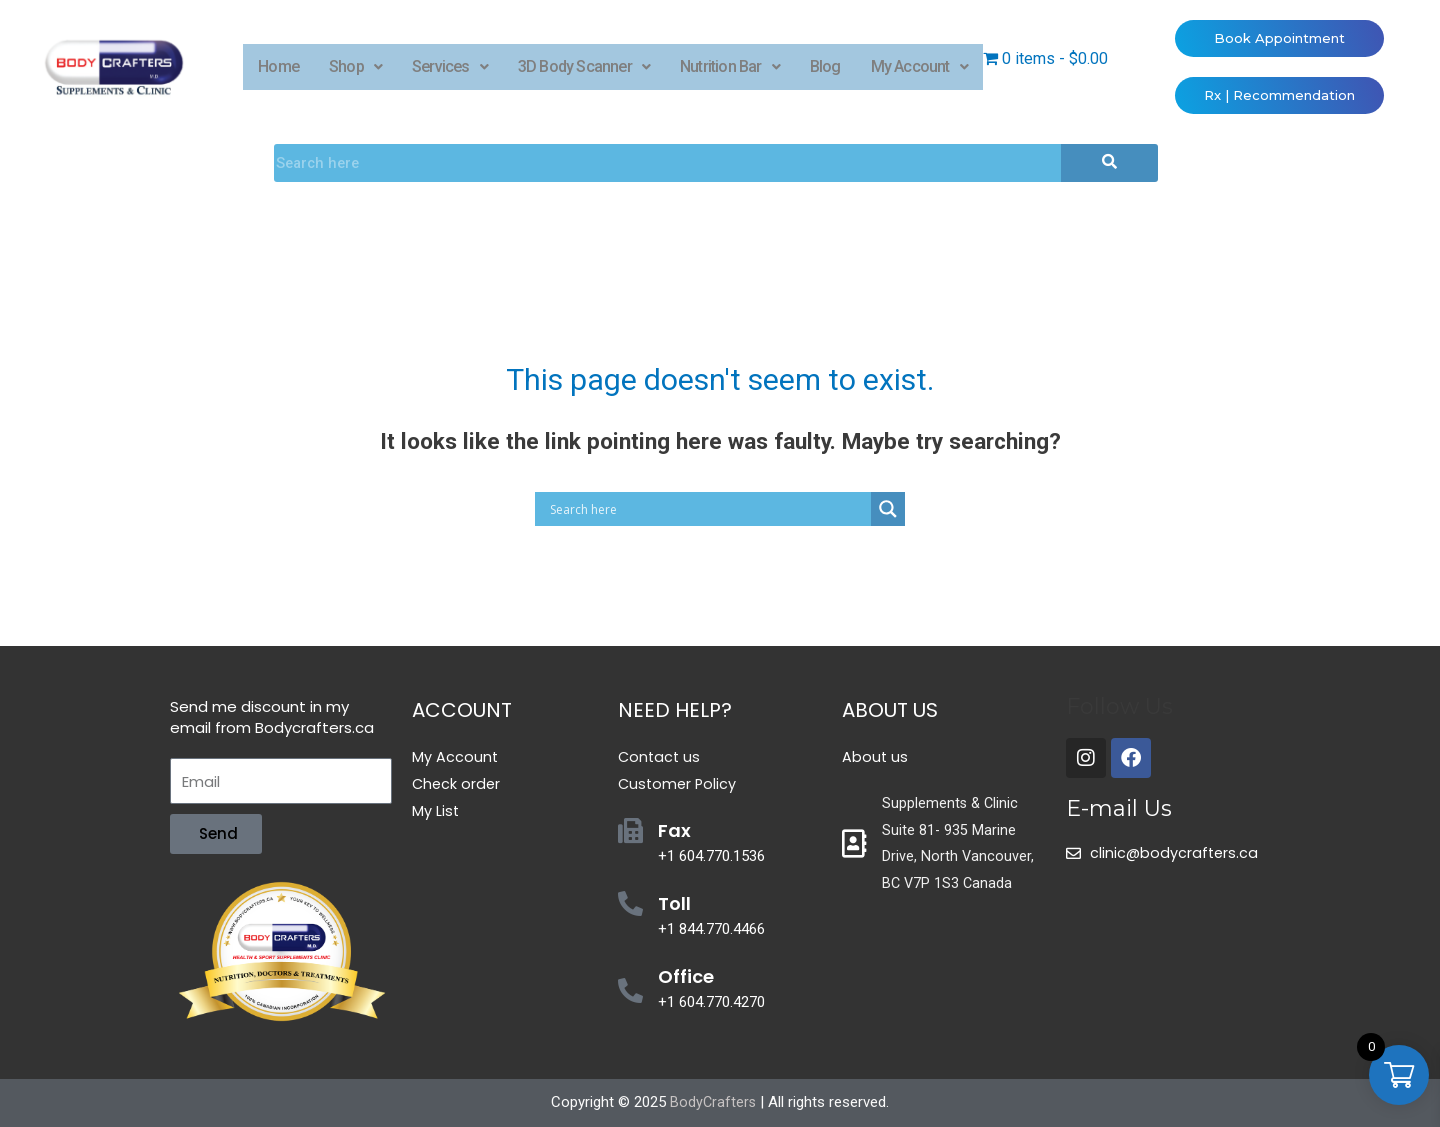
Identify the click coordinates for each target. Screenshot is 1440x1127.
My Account (919, 66)
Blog (825, 66)
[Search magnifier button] (888, 509)
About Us (890, 710)
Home (278, 66)
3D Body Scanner (584, 66)
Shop (355, 66)
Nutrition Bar (730, 66)
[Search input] (708, 509)
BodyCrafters (713, 1102)
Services (450, 66)
